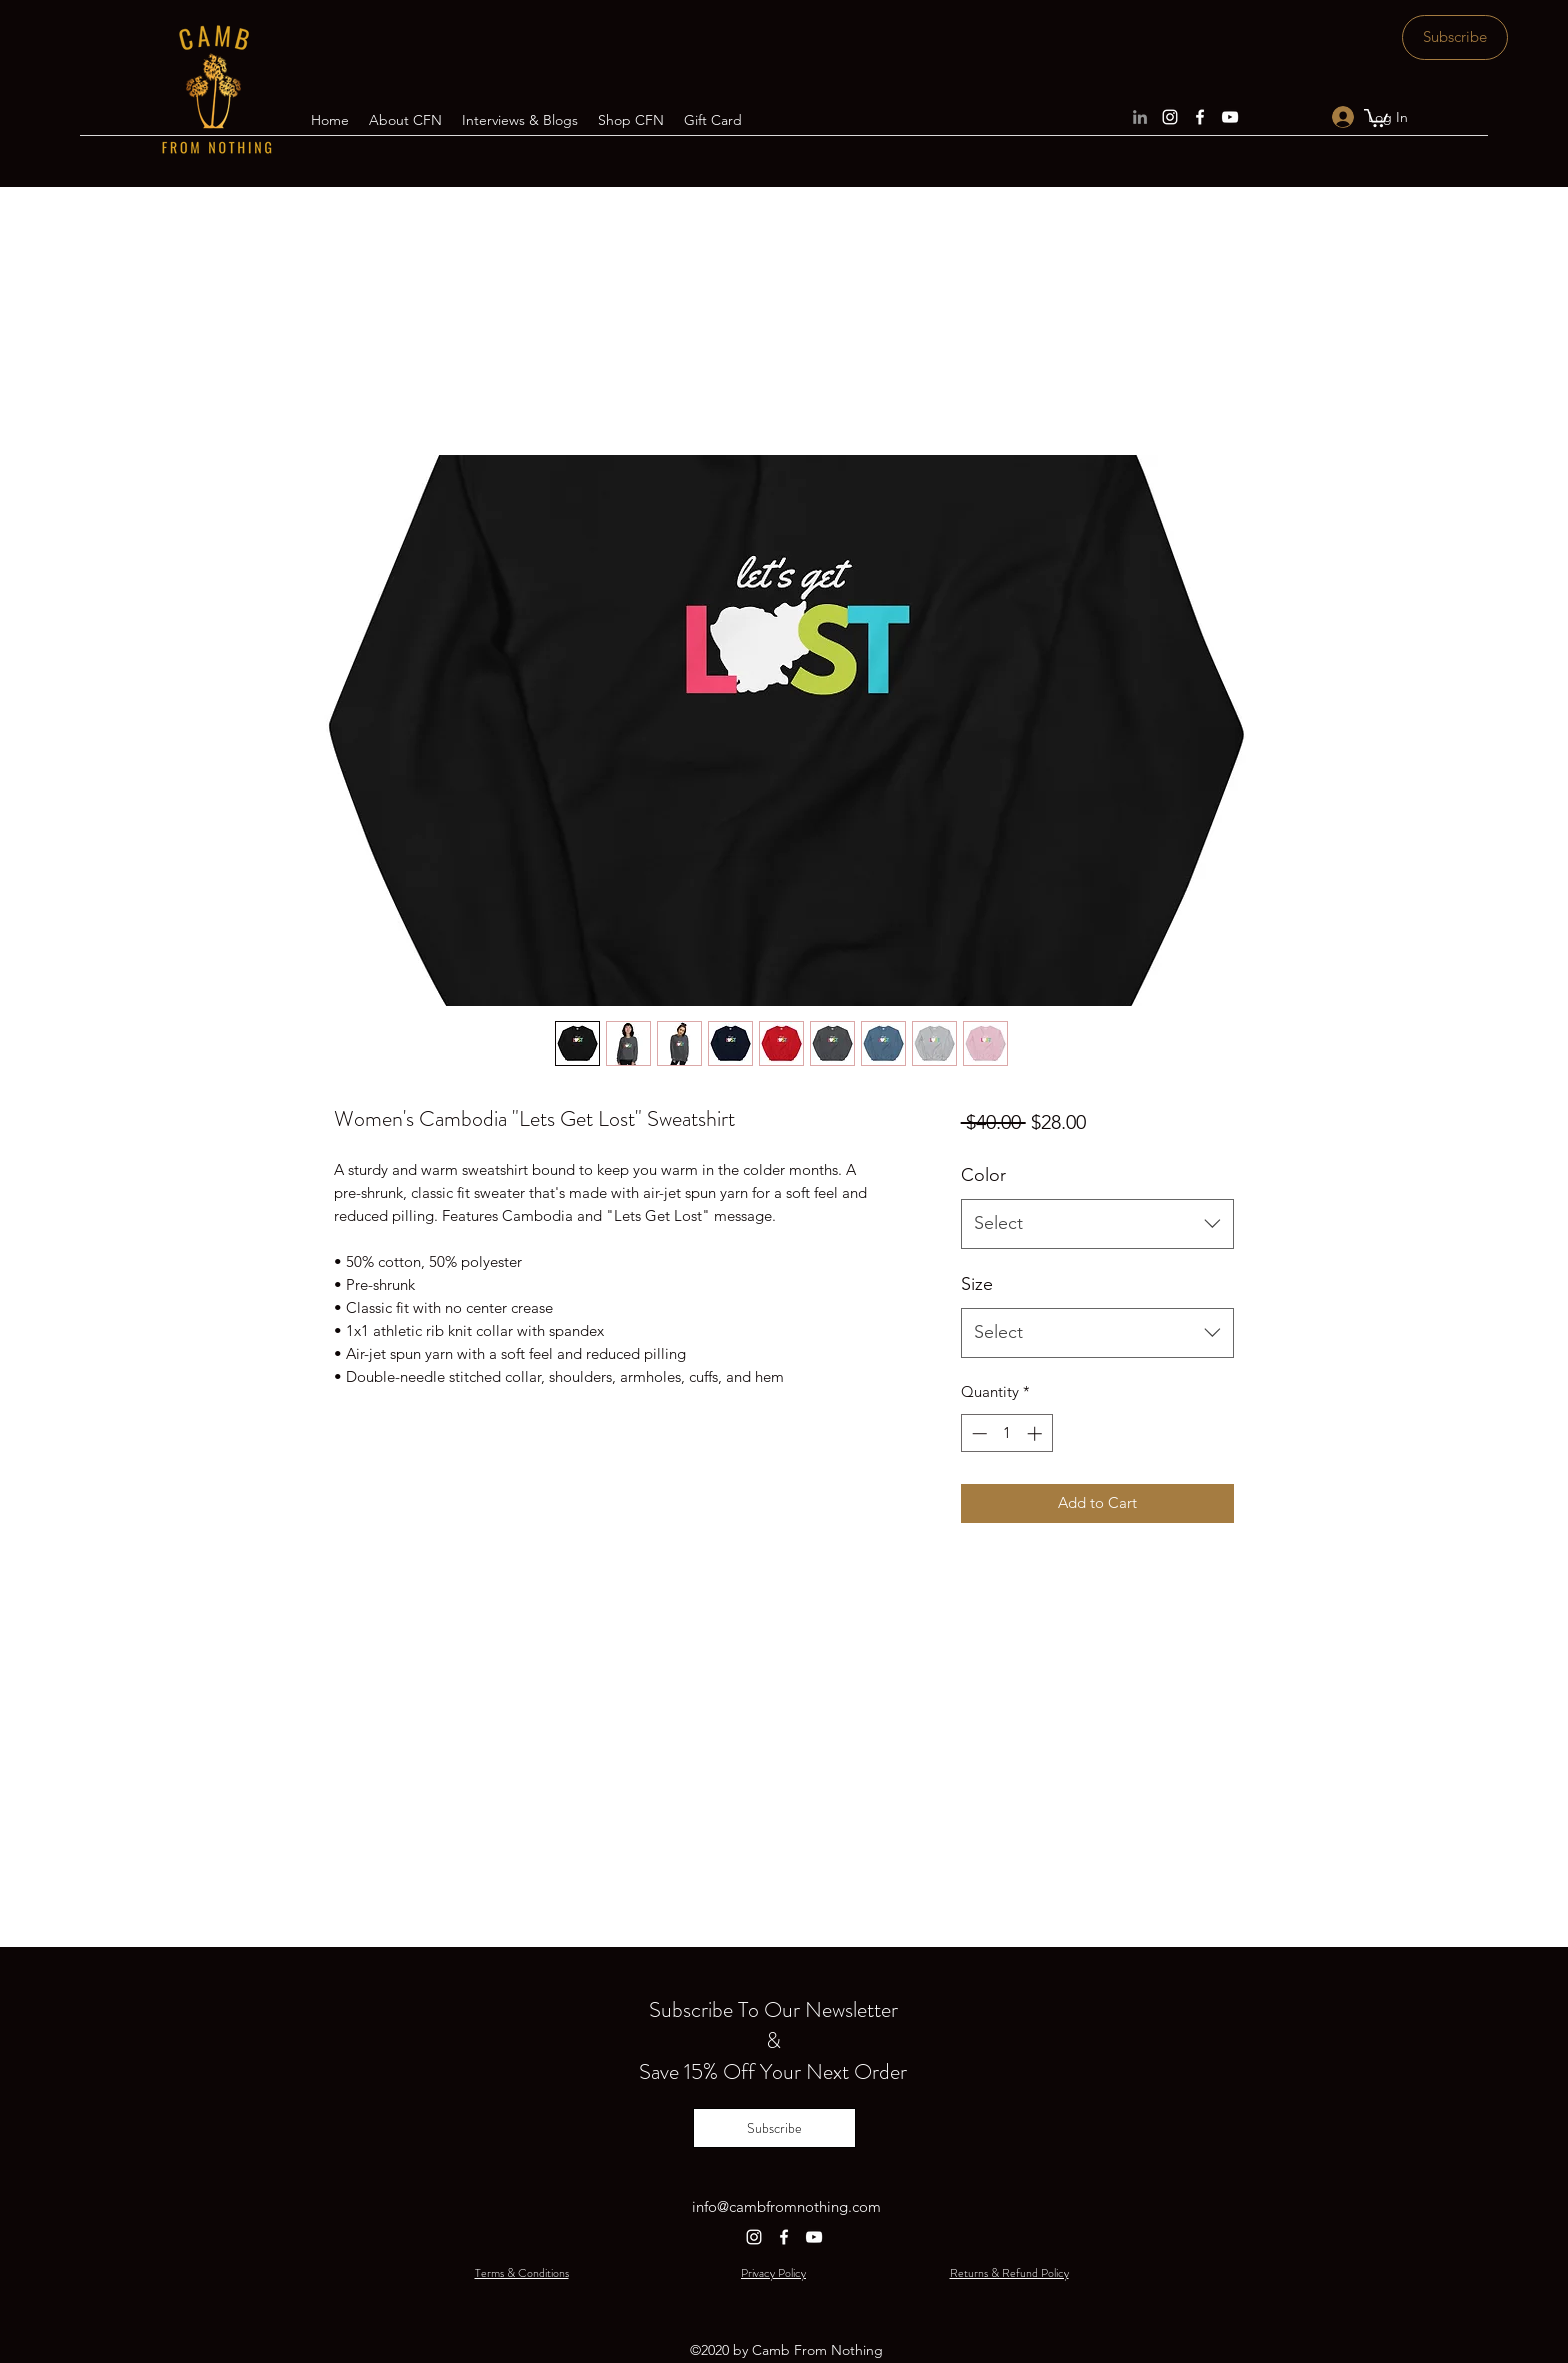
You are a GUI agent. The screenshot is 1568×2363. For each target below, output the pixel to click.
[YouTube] (1230, 117)
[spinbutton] (1006, 1433)
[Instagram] (1170, 117)
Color (983, 1175)
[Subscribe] (1455, 37)
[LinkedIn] (1140, 117)
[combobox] (1097, 1224)
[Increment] (1036, 1433)
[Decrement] (977, 1433)
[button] (1376, 117)
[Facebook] (1200, 117)
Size (977, 1284)
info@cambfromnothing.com (786, 2206)
